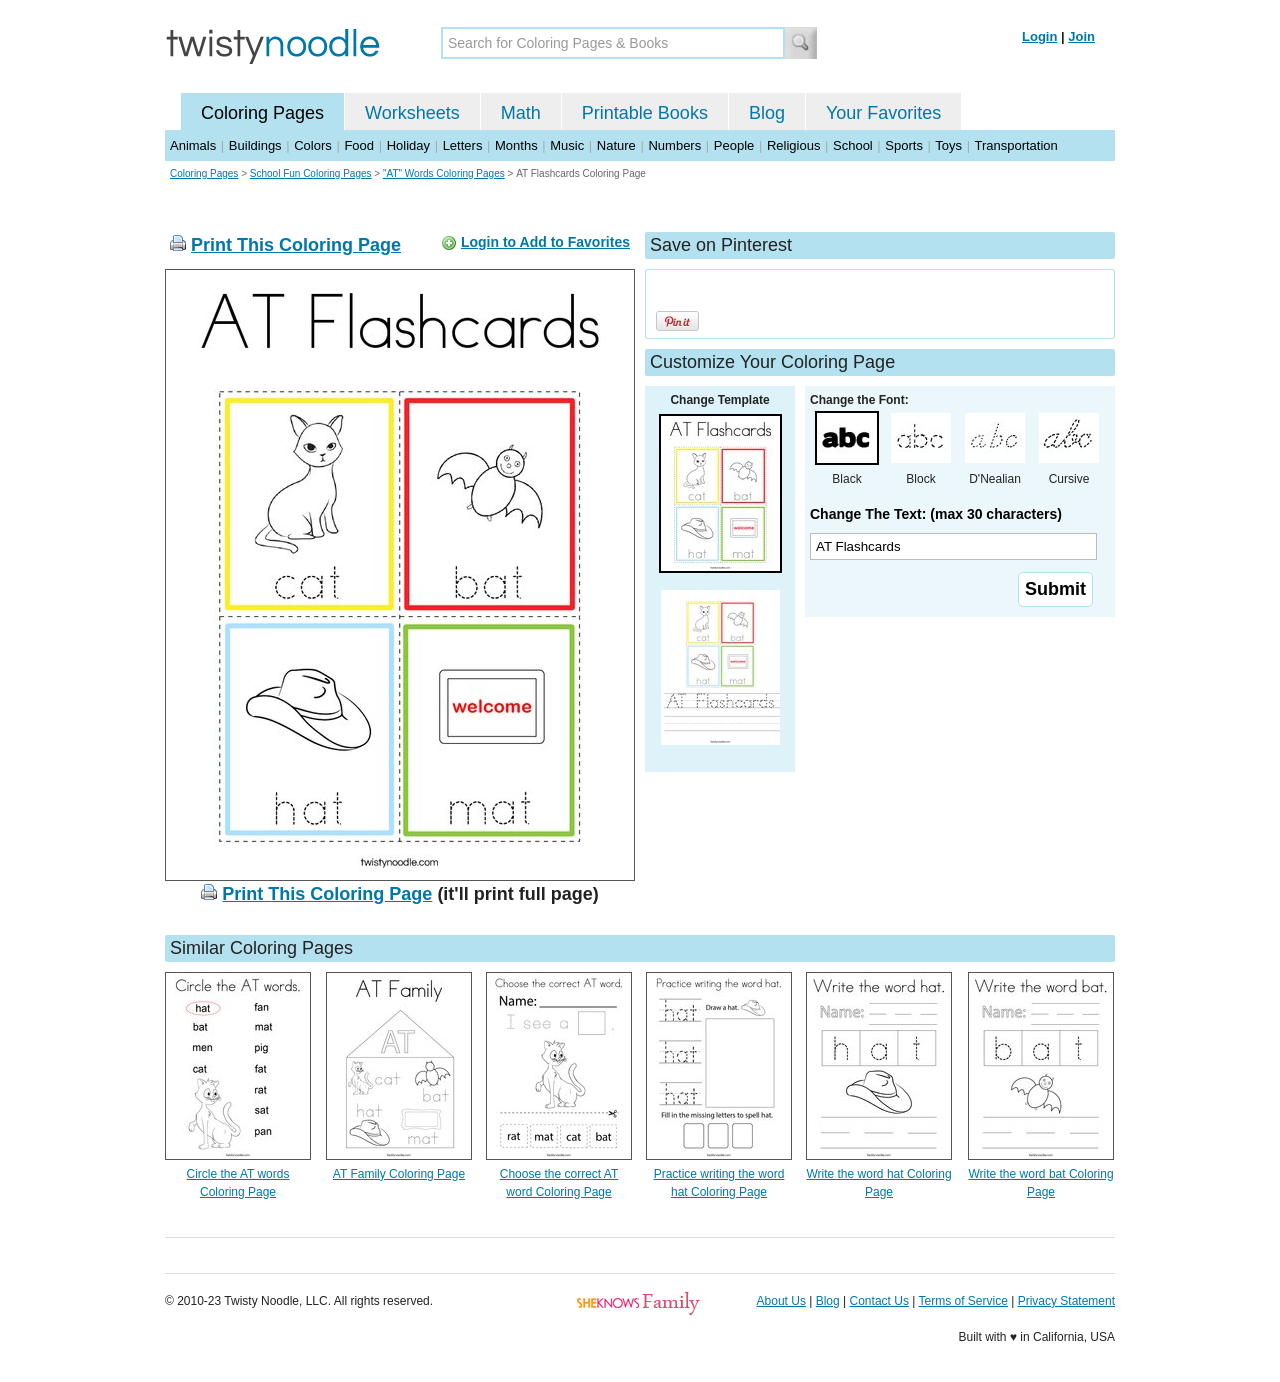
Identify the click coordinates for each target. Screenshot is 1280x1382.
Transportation (1015, 145)
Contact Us (879, 1301)
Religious (793, 145)
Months (516, 145)
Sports (904, 145)
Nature (616, 145)
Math (521, 113)
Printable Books (645, 113)
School (853, 145)
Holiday (408, 145)
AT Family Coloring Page (399, 1174)
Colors (313, 145)
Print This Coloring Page (296, 245)
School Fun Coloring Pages (311, 173)
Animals (193, 145)
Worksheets (412, 113)
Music (567, 145)
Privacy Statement (1066, 1301)
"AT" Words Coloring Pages (444, 173)
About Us (781, 1301)
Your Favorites (883, 113)
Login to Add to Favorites (545, 242)
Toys (948, 145)
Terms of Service (962, 1301)
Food (359, 145)
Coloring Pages (262, 113)
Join (1081, 36)
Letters (463, 145)
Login (1039, 36)
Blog (767, 113)
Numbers (674, 145)
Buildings (255, 145)
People (734, 145)
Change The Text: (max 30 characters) (936, 514)
